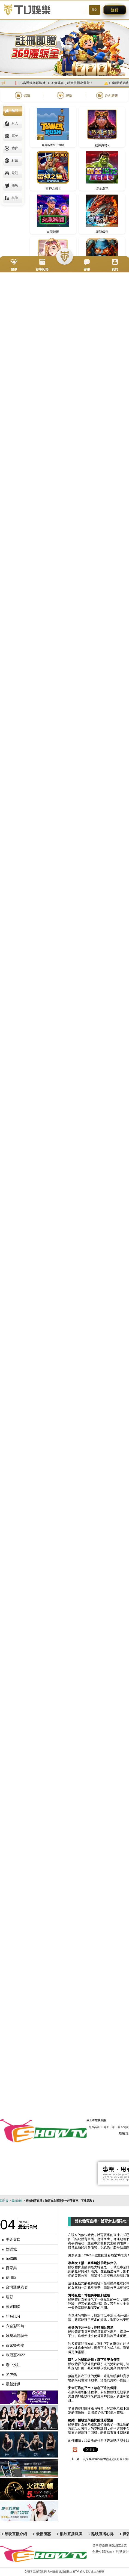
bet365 (11, 2259)
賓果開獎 (13, 2307)
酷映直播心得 (102, 2534)
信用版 (11, 2278)
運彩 (9, 2297)
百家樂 (11, 2268)
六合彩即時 (15, 2326)
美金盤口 (13, 2240)
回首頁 (4, 2200)
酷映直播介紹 (16, 2534)
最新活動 (13, 2384)
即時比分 (13, 2316)
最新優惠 (43, 2534)
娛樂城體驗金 (17, 2336)
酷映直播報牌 (71, 2534)
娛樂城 (11, 2249)
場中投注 (13, 2365)
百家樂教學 (15, 2345)
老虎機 (11, 2374)
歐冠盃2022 (15, 2355)
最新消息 (17, 2200)
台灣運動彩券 (17, 2287)
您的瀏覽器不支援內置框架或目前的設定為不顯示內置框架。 (64, 136)
